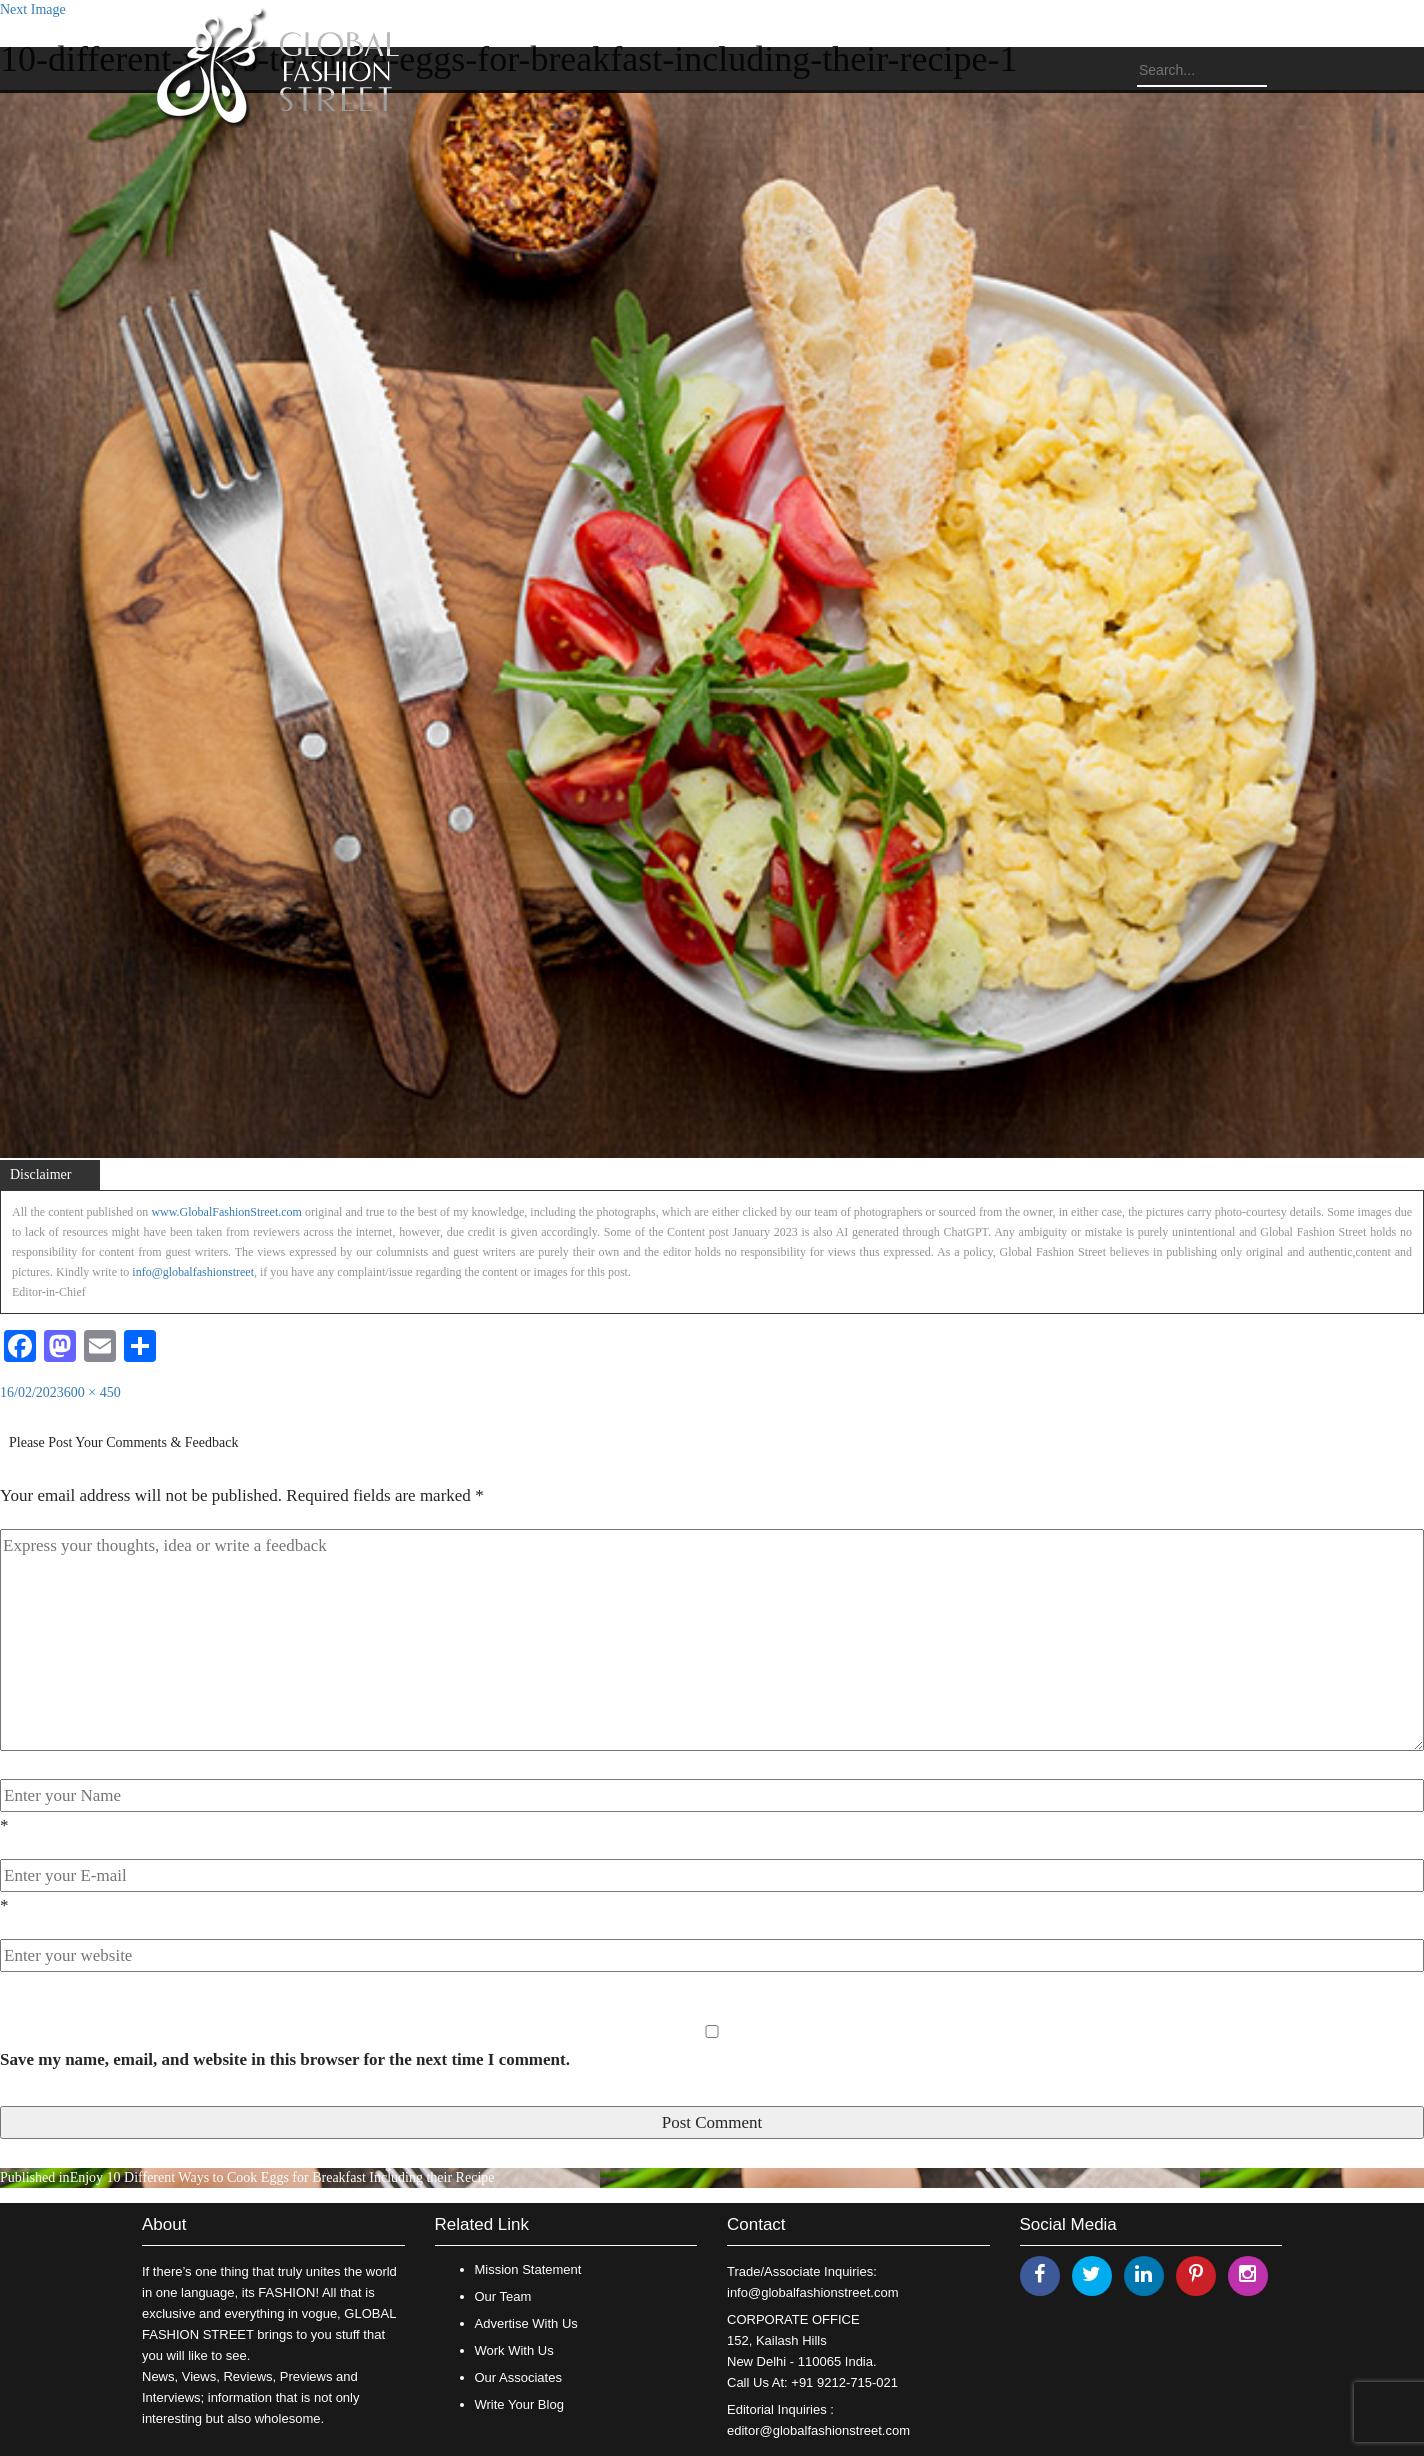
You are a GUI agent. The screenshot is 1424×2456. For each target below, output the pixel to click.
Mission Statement (528, 2269)
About (164, 2224)
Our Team (503, 2296)
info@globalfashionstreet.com (812, 2292)
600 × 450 (92, 1392)
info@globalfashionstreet (193, 1272)
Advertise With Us (526, 2323)
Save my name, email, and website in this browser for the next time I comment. (285, 2059)
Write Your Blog (519, 2404)
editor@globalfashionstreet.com (818, 2430)
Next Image (33, 9)
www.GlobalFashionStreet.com (226, 1212)
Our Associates (518, 2377)
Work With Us (514, 2350)
